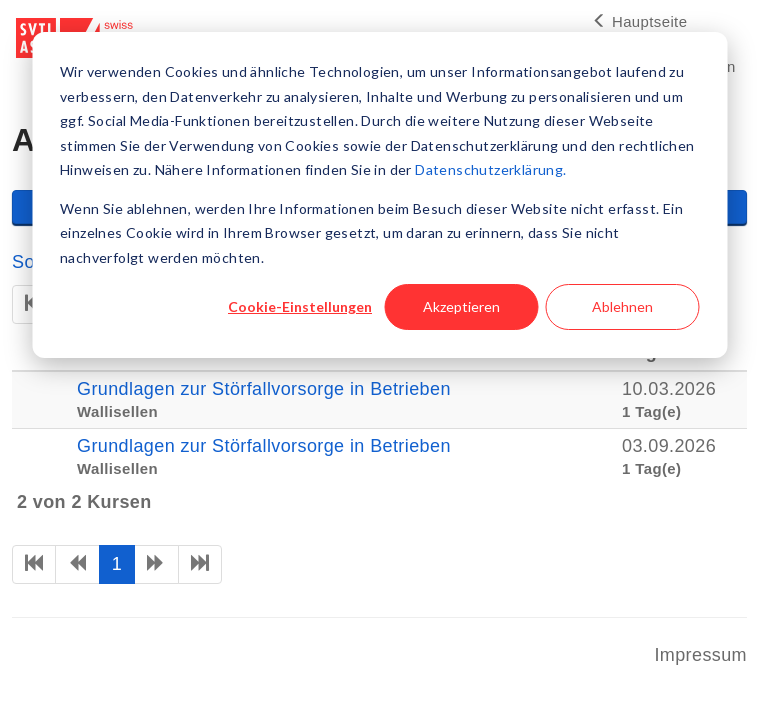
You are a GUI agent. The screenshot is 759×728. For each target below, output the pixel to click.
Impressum (700, 655)
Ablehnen (622, 306)
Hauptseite (639, 21)
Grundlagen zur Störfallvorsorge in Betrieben (264, 389)
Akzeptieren (461, 306)
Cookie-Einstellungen (300, 306)
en (726, 66)
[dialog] (379, 195)
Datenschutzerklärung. (490, 169)
